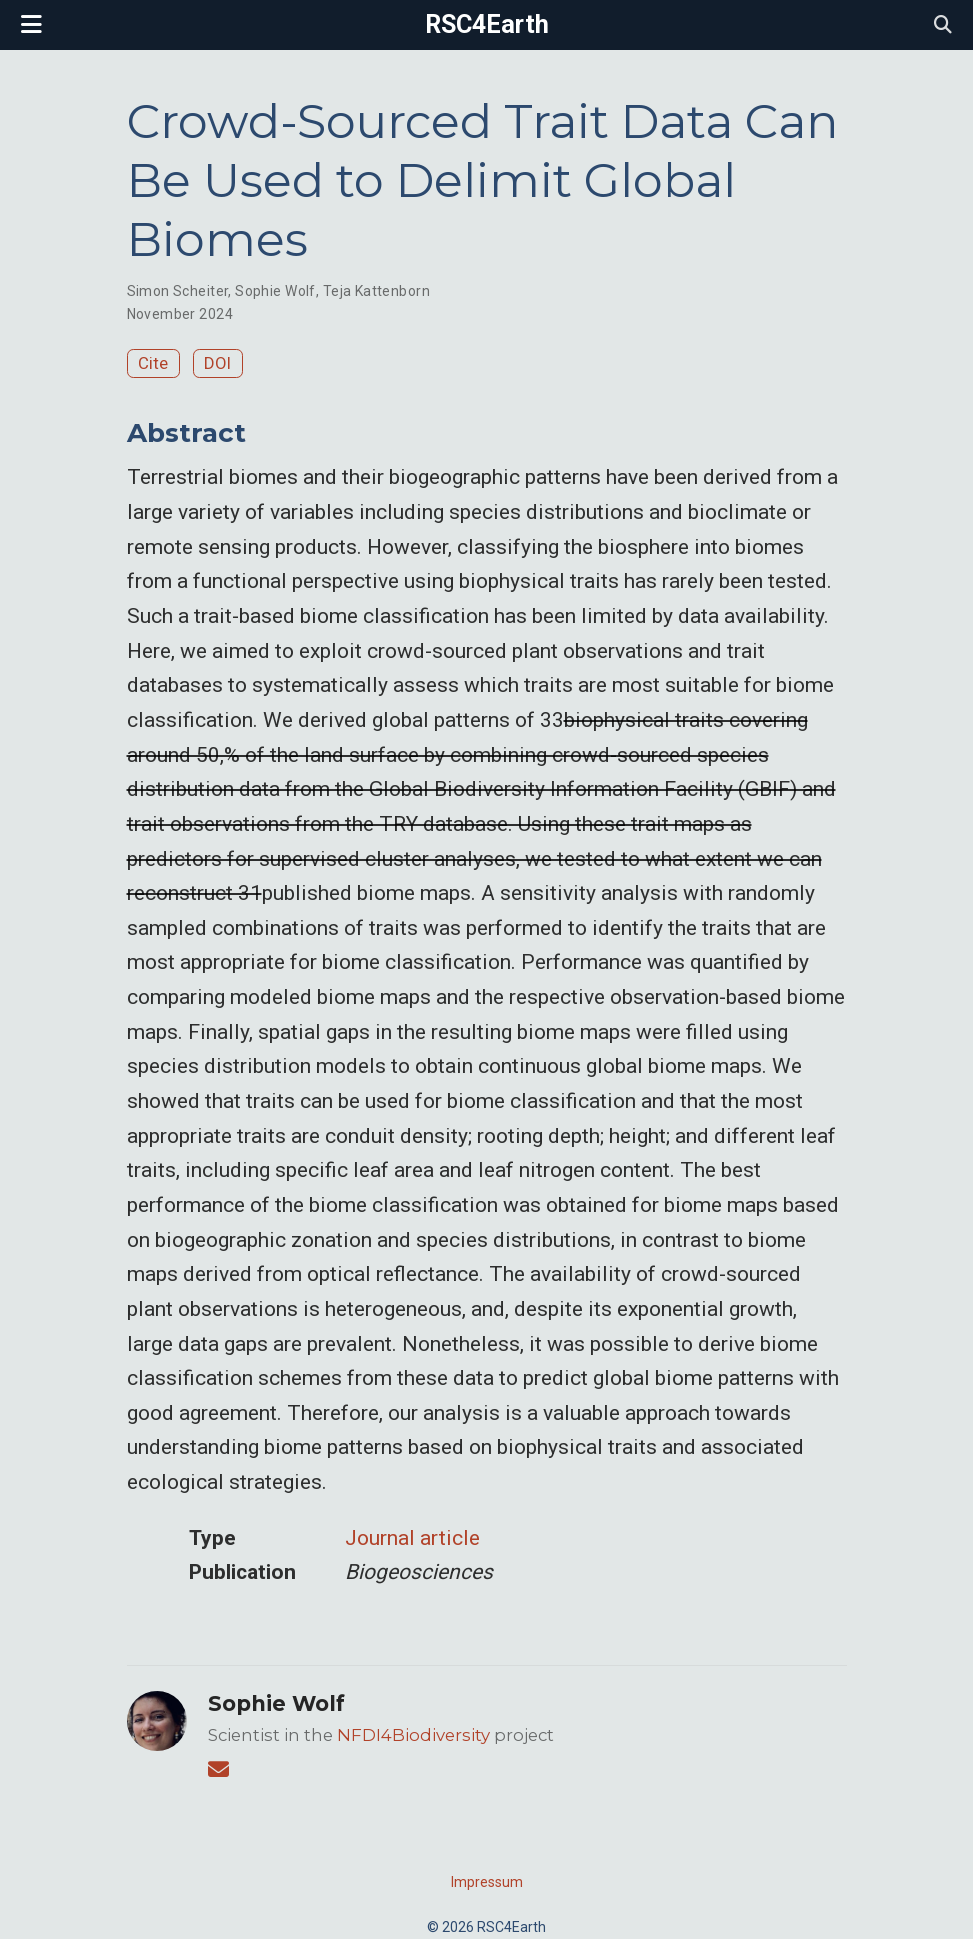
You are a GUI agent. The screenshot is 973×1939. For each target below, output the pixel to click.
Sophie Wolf (275, 291)
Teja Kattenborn (376, 291)
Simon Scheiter (178, 291)
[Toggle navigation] (31, 24)
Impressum (487, 1882)
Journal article (412, 1538)
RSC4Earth (487, 24)
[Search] (943, 25)
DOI (217, 363)
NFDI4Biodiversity (413, 1735)
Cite (153, 363)
